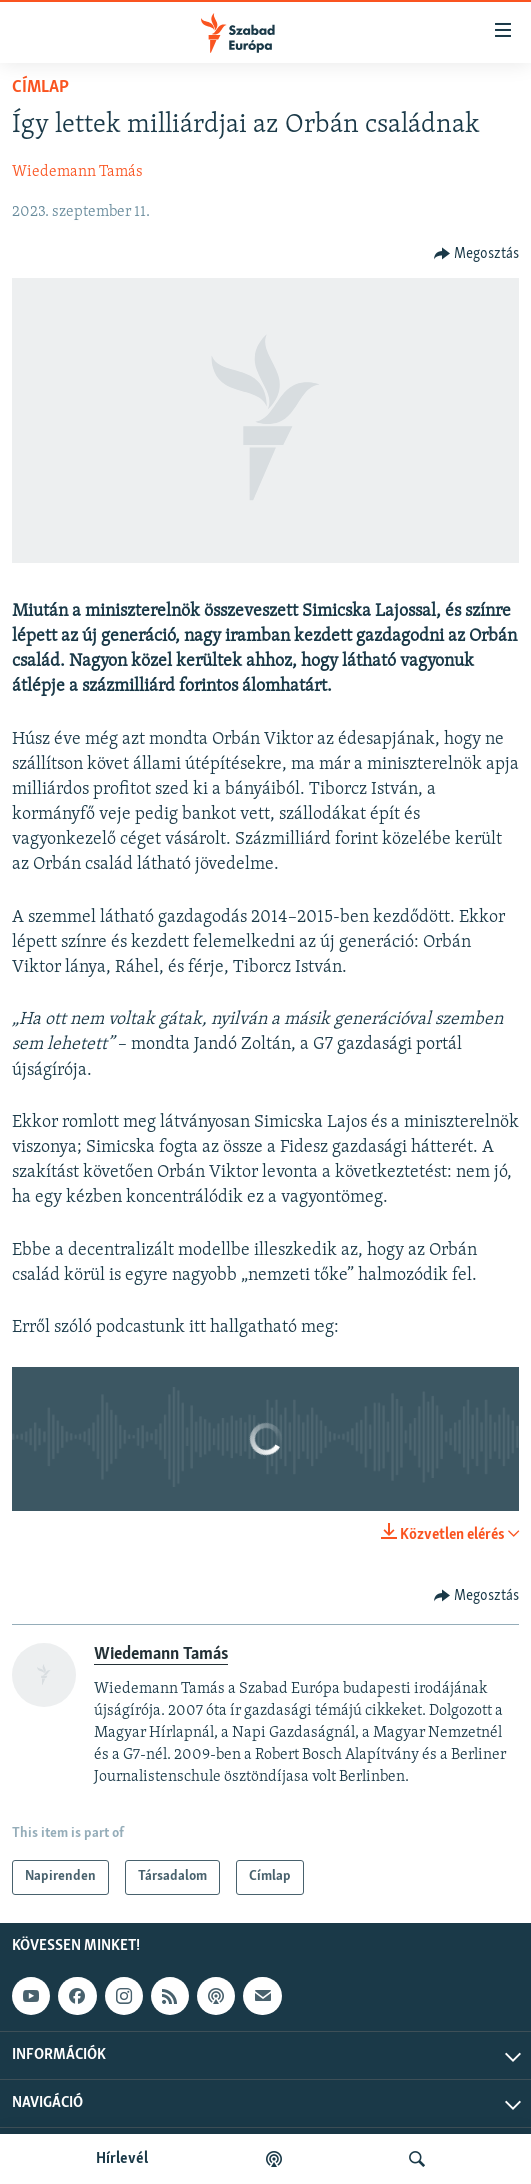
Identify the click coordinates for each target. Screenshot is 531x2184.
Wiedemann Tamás (77, 172)
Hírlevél (122, 2159)
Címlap (40, 87)
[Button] (477, 254)
